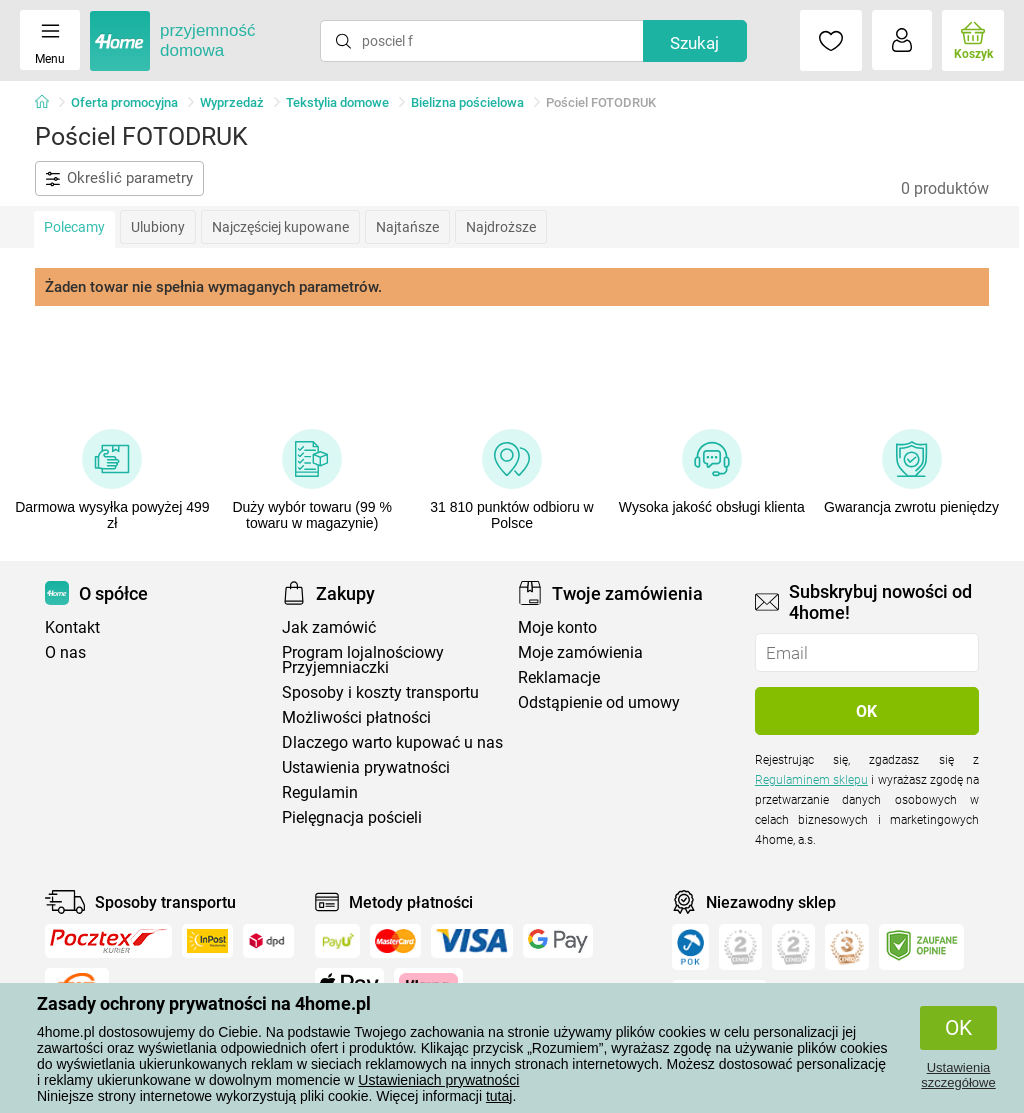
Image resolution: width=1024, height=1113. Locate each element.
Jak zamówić (329, 627)
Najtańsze (407, 227)
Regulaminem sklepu (811, 780)
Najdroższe (501, 227)
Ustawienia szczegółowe (958, 1075)
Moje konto (557, 627)
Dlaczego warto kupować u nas (392, 742)
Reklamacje (559, 677)
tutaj (499, 1096)
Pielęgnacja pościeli (352, 817)
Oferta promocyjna (124, 102)
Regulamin (320, 792)
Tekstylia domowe (337, 102)
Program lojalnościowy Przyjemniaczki (363, 660)
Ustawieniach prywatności (438, 1080)
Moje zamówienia (580, 652)
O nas (65, 652)
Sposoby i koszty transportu (380, 692)
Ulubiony (158, 227)
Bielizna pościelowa (467, 102)
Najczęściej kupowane (280, 227)
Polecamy (74, 227)
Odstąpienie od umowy (599, 702)
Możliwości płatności (356, 717)
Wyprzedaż (232, 102)
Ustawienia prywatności (366, 767)
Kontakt (72, 627)
